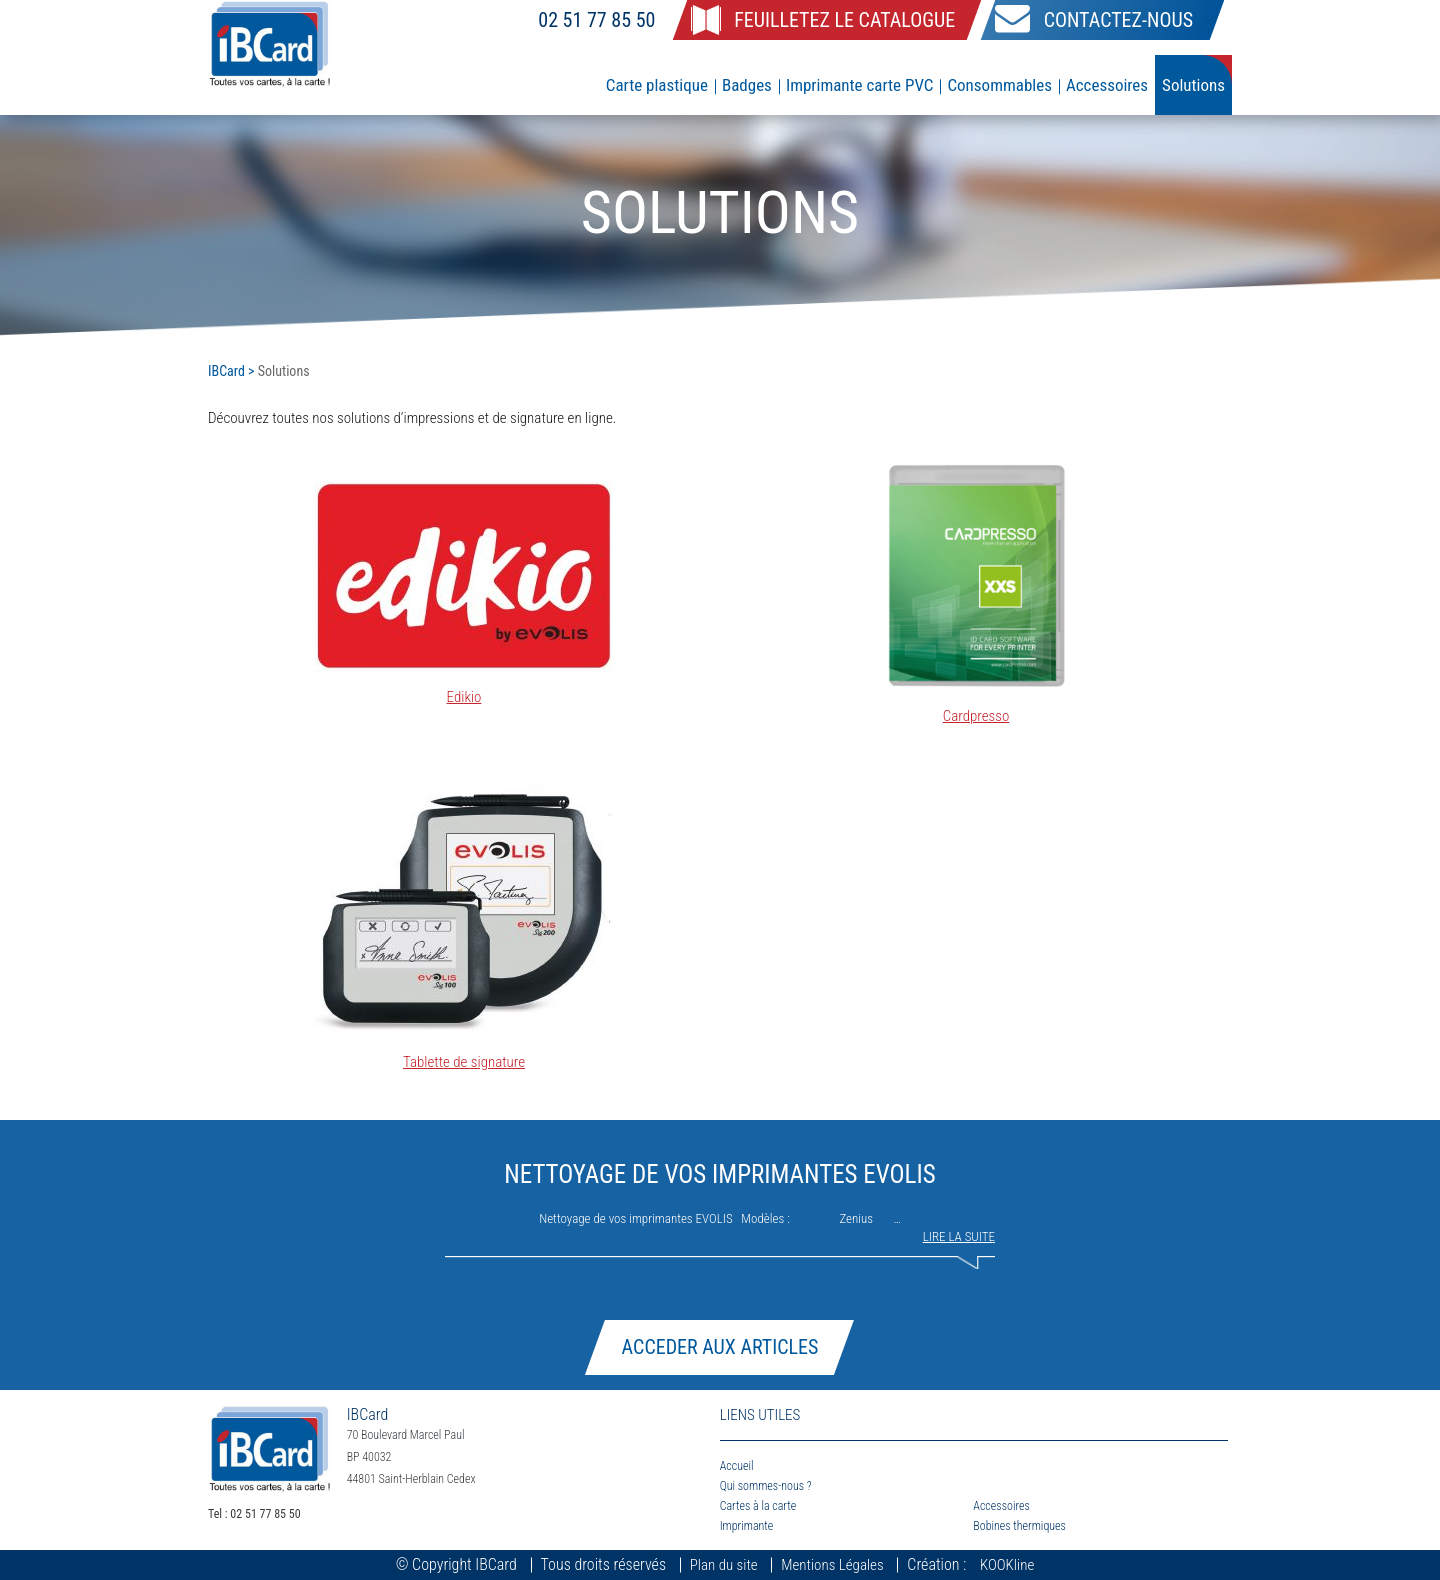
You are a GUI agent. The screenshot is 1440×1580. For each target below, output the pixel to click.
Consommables (999, 85)
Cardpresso (976, 716)
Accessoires (1107, 85)
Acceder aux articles (720, 1347)
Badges (747, 85)
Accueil (737, 1466)
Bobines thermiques (1019, 1526)
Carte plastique (657, 85)
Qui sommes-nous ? (766, 1486)
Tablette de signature (464, 1062)
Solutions (1193, 85)
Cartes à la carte (758, 1506)
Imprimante (747, 1526)
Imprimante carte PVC (860, 85)
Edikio (464, 697)
